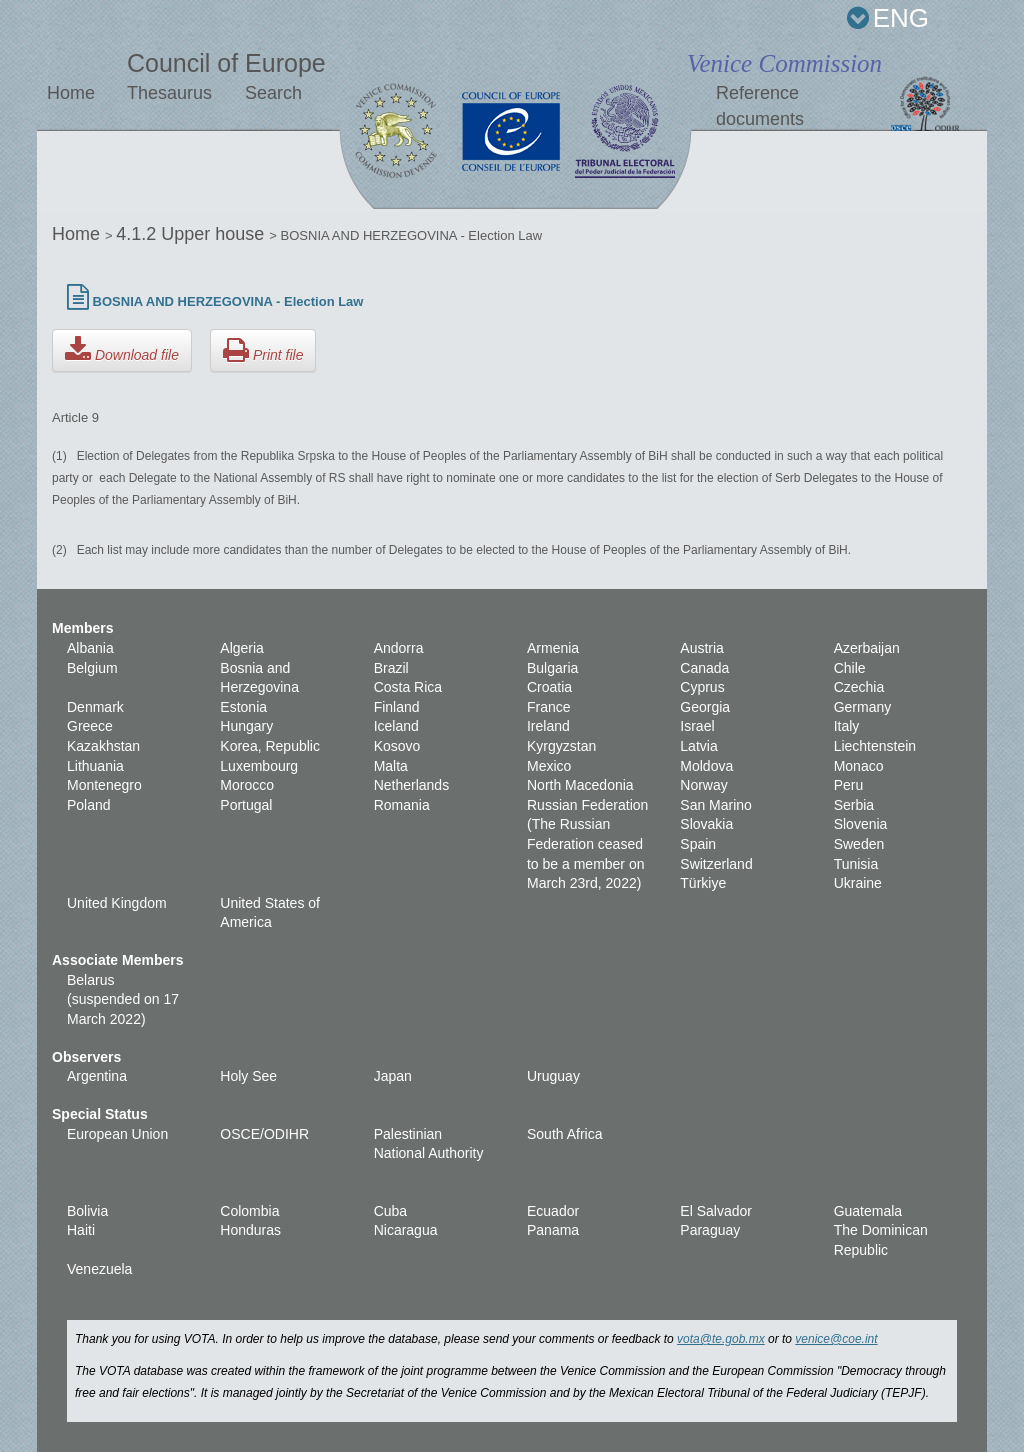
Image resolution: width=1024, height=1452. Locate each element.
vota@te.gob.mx (721, 1339)
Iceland (396, 726)
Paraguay (710, 1230)
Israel (697, 726)
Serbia (854, 805)
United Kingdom (117, 903)
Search (273, 93)
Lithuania (95, 766)
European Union (117, 1134)
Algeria (242, 648)
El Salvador (716, 1211)
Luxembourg (259, 766)
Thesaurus (169, 93)
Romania (402, 805)
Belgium (92, 668)
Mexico (549, 766)
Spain (698, 844)
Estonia (243, 707)
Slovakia (706, 824)
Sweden (859, 844)
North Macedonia (580, 785)
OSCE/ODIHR (264, 1134)
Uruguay (553, 1076)
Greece (90, 726)
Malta (391, 766)
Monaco (859, 766)
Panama (553, 1230)
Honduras (250, 1230)
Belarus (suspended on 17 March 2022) (123, 999)
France (549, 707)
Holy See (248, 1076)
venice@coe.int (836, 1339)
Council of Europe (226, 63)
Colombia (249, 1211)
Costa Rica (408, 687)
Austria (702, 648)
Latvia (698, 746)
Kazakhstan (103, 746)
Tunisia (856, 864)
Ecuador (553, 1211)
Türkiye (703, 883)
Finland (397, 707)
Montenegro (104, 785)
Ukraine (858, 883)
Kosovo (397, 746)
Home (71, 93)
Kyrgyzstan (561, 746)
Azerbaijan (867, 648)
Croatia (549, 687)
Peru (849, 785)
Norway (703, 785)
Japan (393, 1076)
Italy (847, 726)
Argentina (97, 1076)
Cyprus (702, 687)
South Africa (565, 1134)
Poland (89, 805)
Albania (90, 648)
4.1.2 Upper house (192, 234)
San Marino (716, 805)
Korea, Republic (270, 746)
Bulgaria (552, 668)
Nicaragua (406, 1230)
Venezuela (99, 1269)
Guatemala (868, 1211)
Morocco (247, 785)
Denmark (95, 707)
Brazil (391, 668)
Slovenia (861, 824)
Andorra (399, 648)
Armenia (553, 648)
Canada (704, 668)
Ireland (548, 726)
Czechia (859, 687)
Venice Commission (784, 63)
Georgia (705, 707)
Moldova (706, 766)
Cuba (390, 1211)
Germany (863, 707)
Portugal (246, 805)
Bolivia (87, 1211)
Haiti (81, 1230)
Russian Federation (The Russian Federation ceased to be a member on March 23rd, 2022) (587, 844)
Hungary (246, 726)
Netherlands (412, 785)
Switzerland (716, 864)
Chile (850, 668)
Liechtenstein (875, 746)
